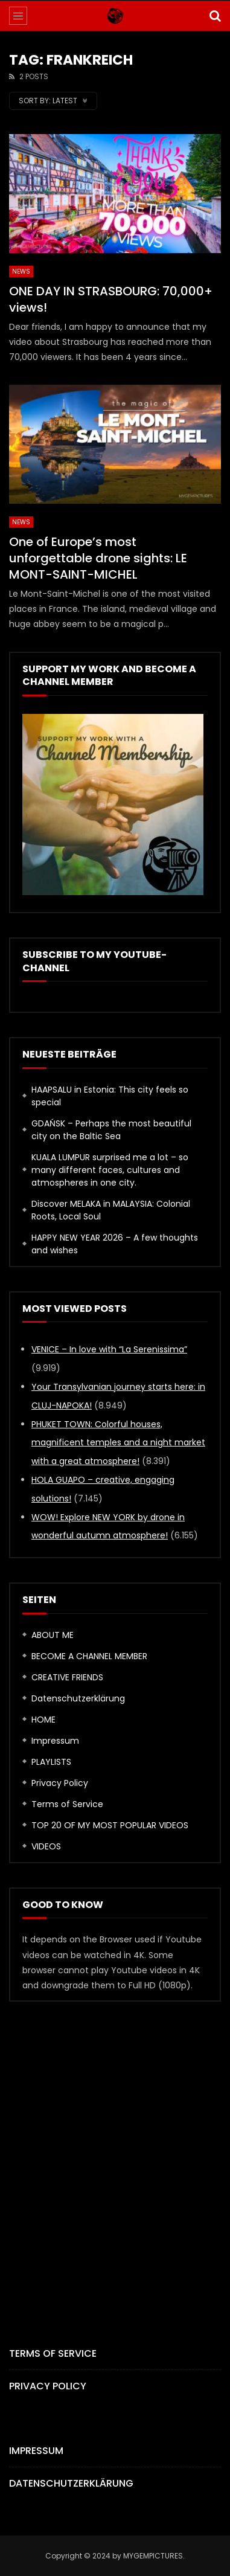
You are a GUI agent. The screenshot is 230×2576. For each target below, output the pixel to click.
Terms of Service (67, 1804)
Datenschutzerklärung (78, 1698)
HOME (43, 1720)
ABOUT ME (52, 1635)
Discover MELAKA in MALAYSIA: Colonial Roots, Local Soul (110, 1210)
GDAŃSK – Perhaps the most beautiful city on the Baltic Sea (111, 1129)
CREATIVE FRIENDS (67, 1677)
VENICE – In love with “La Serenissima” (109, 1349)
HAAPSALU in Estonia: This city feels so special (109, 1096)
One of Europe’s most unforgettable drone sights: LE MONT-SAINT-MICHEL (98, 558)
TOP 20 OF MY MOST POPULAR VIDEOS (109, 1825)
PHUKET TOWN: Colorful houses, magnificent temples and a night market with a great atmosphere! (118, 1443)
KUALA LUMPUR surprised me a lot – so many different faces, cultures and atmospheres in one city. (109, 1170)
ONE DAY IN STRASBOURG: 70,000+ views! (110, 299)
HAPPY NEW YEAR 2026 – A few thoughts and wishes (114, 1244)
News (21, 271)
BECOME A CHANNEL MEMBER (89, 1656)
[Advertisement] (115, 2153)
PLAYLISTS (51, 1762)
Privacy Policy (59, 1783)
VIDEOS (46, 1846)
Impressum (55, 1741)
